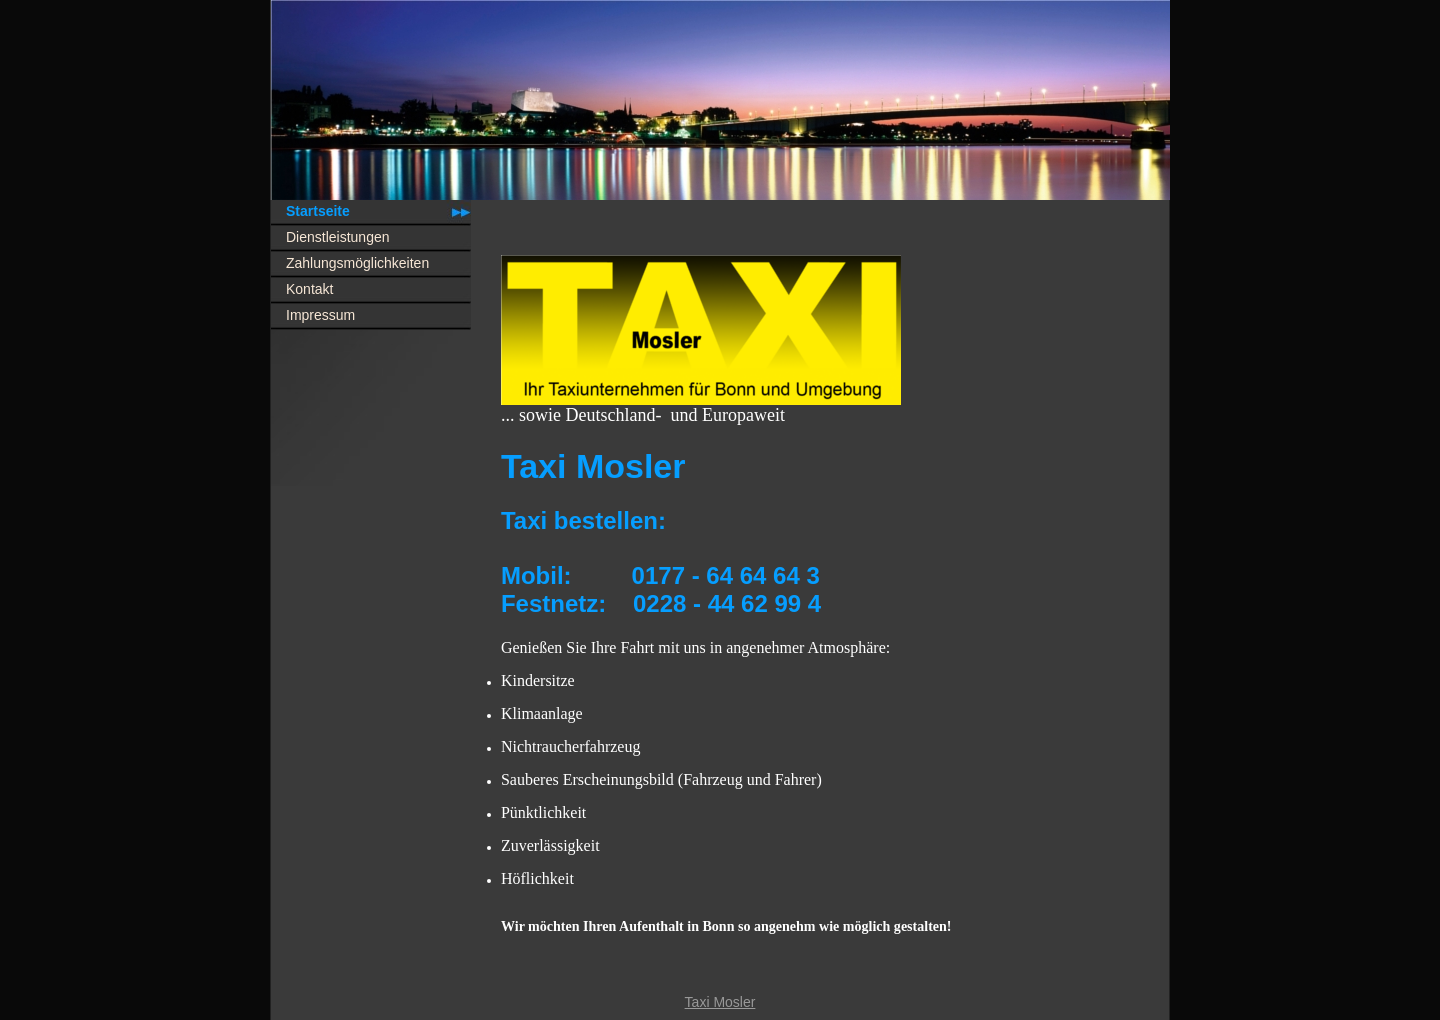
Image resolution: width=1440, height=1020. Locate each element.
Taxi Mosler (720, 1002)
